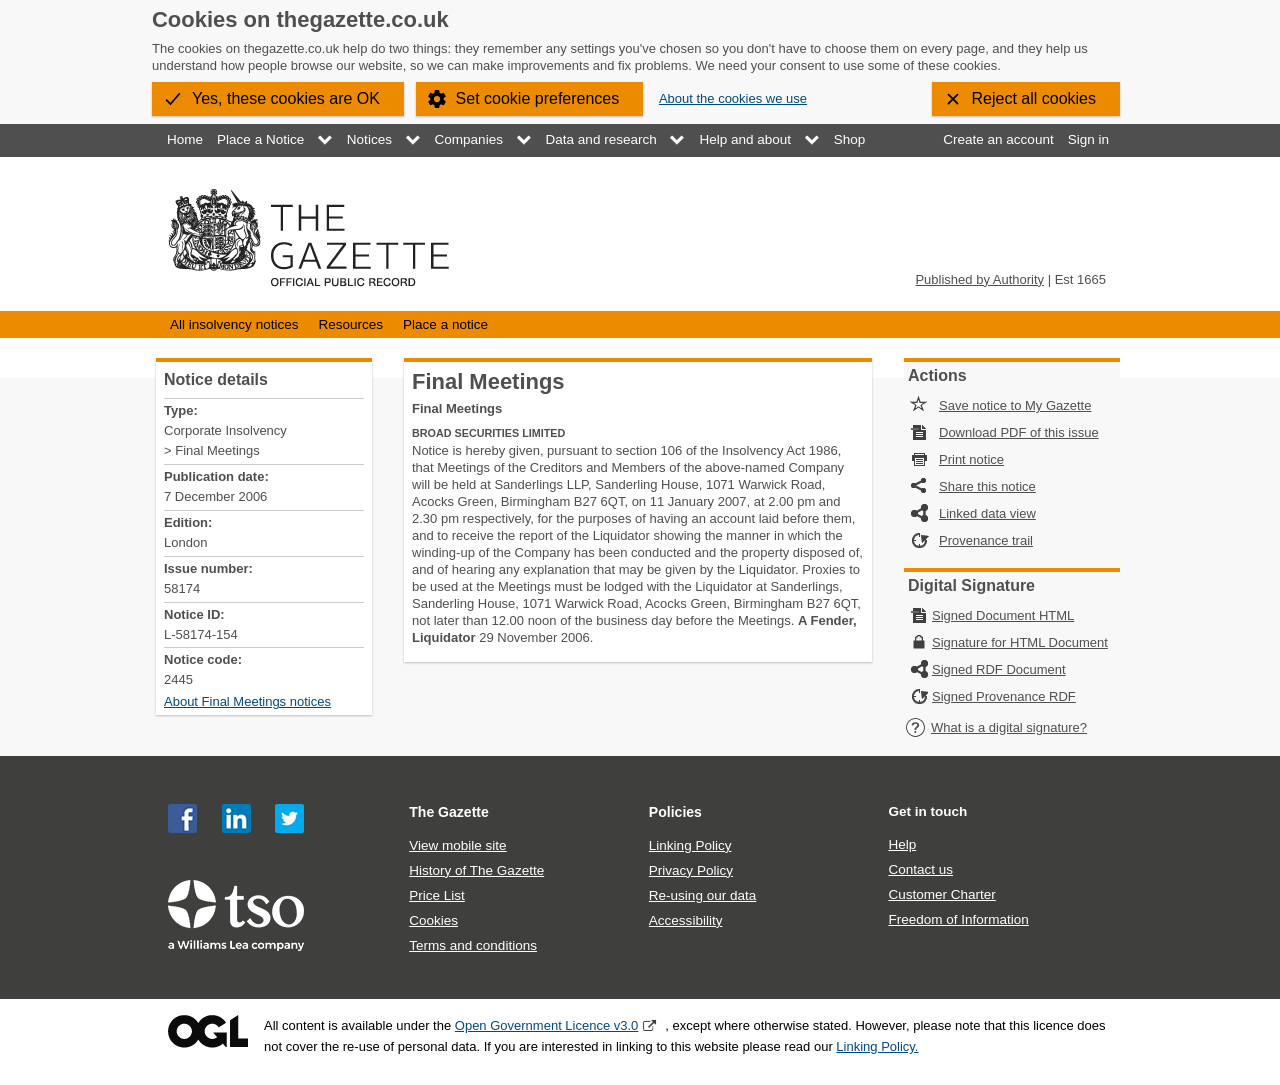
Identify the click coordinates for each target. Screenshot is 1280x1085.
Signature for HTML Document (1020, 642)
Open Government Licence (208, 1031)
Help (902, 844)
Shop (850, 139)
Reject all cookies (1034, 98)
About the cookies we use (733, 98)
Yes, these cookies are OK (286, 98)
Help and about (745, 139)
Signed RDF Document (999, 669)
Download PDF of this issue (1019, 432)
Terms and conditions (473, 945)
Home (185, 139)
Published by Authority (979, 279)
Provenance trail (986, 540)
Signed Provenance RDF (1004, 696)
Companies (469, 139)
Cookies (433, 920)
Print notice (971, 459)
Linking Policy (690, 845)
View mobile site (457, 845)
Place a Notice (260, 139)
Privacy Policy (691, 870)
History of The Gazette (476, 870)
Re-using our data (702, 895)
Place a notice (445, 324)
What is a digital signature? (996, 727)
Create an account (998, 139)
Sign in (1088, 139)
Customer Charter (941, 894)
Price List (437, 895)
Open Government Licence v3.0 (547, 1025)
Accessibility (686, 920)
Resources (350, 324)
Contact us (920, 869)
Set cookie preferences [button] (538, 98)
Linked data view (987, 513)
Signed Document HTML (1003, 615)
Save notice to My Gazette (1015, 405)
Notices (369, 139)
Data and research (601, 139)
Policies (675, 812)
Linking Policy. (877, 1046)
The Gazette (449, 812)
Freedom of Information (958, 919)
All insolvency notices (234, 324)
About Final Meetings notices (247, 701)
